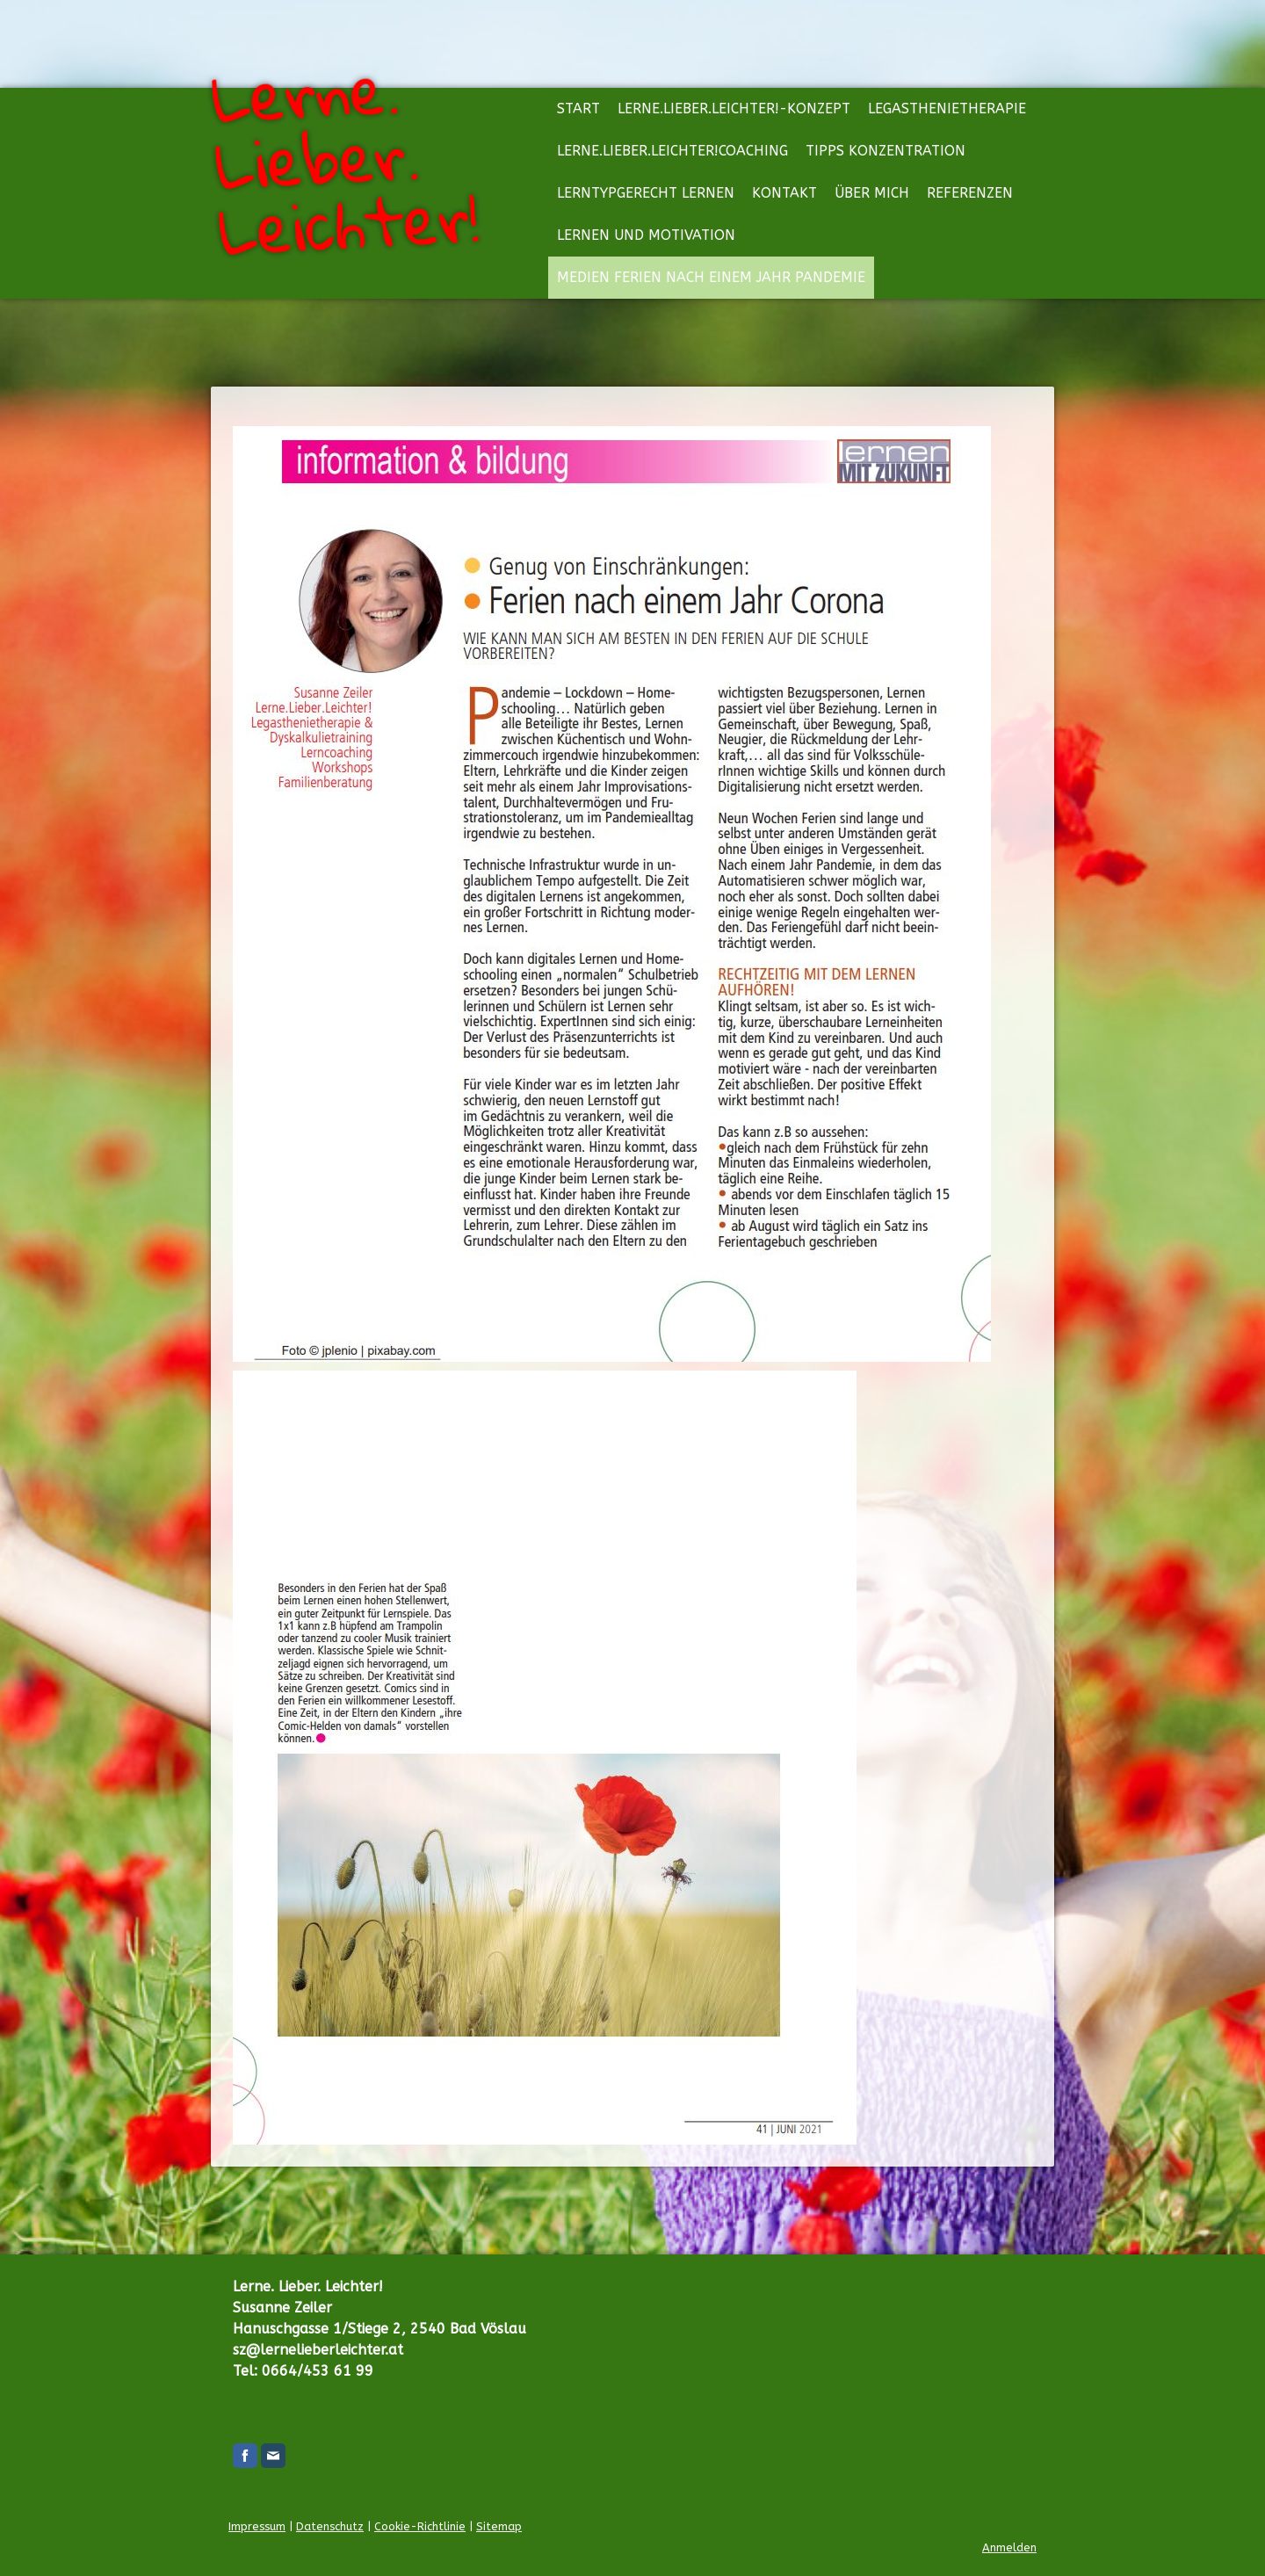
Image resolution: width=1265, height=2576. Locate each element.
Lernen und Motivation (646, 235)
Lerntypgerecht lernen (645, 193)
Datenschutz (330, 2526)
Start (578, 108)
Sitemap (499, 2526)
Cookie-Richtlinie (420, 2526)
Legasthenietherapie (947, 108)
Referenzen (970, 193)
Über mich (872, 193)
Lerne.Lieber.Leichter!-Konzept (734, 108)
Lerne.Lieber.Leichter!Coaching (672, 150)
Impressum (257, 2526)
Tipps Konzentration (885, 150)
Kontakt (784, 193)
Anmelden (1009, 2547)
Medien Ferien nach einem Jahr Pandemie (711, 277)
